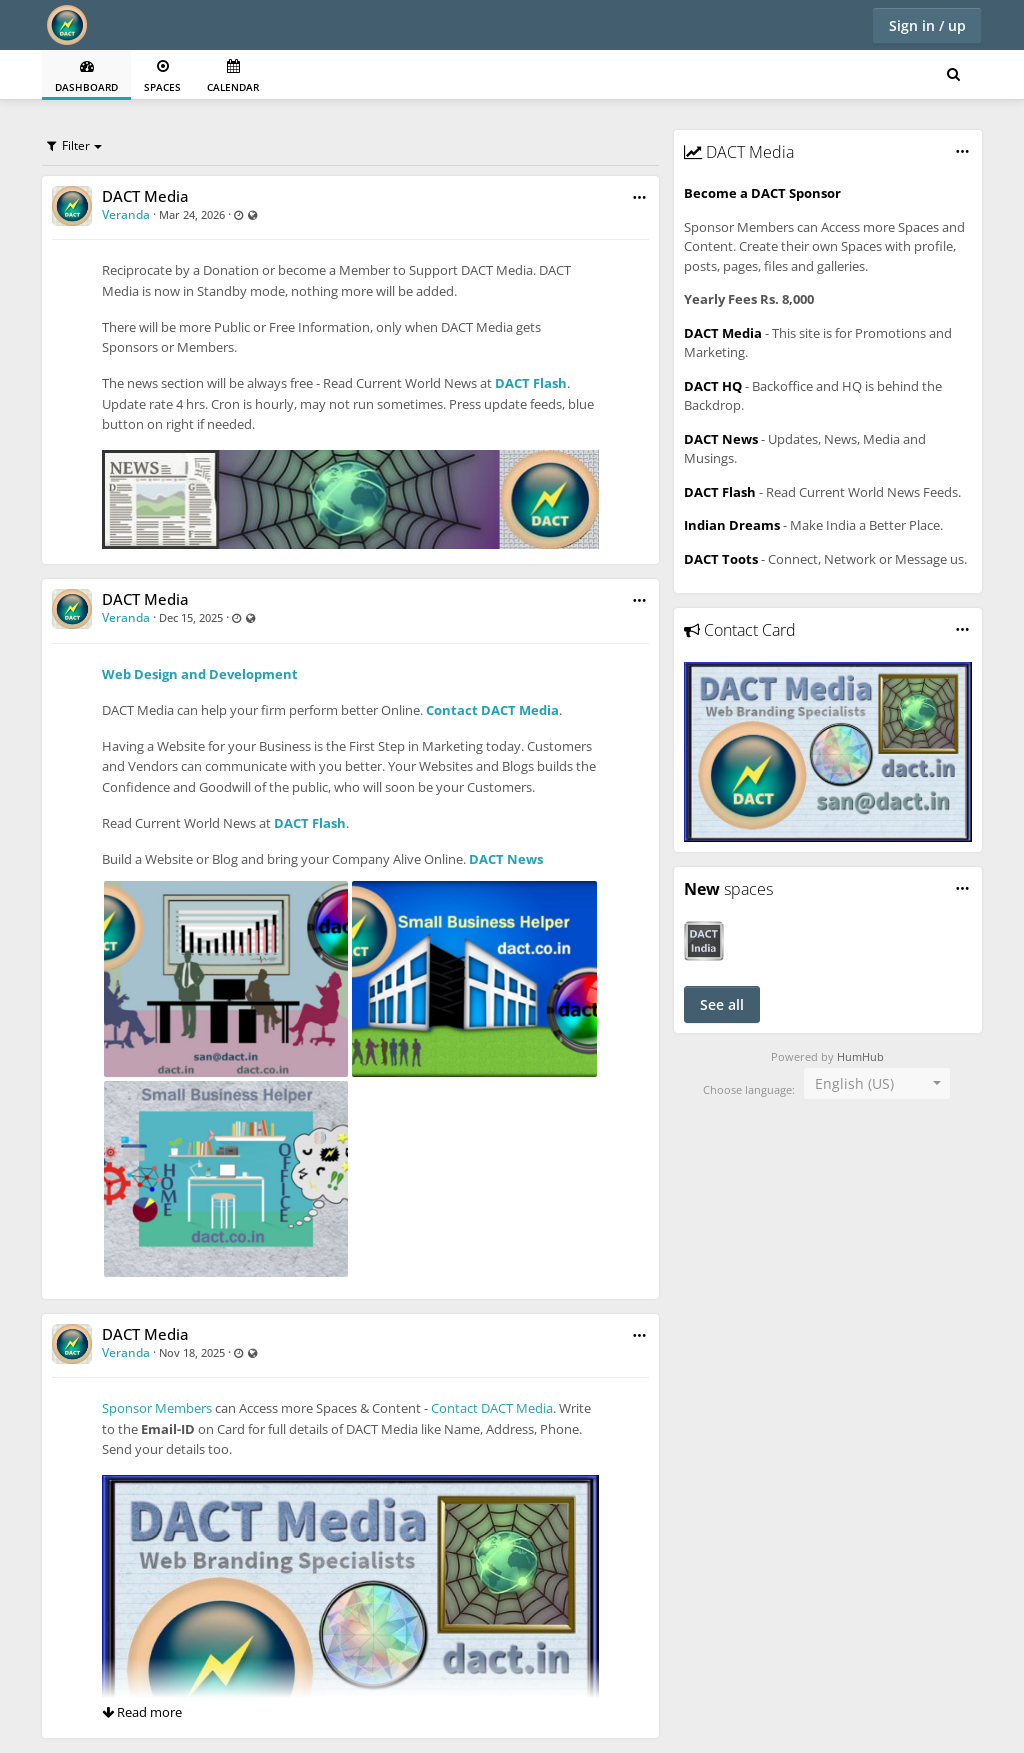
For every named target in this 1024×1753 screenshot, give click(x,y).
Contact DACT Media (492, 710)
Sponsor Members (157, 1408)
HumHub (860, 1057)
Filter (68, 145)
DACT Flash (531, 383)
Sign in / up (927, 25)
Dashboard (86, 76)
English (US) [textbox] (854, 1083)
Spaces (162, 76)
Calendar (233, 76)
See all (722, 1004)
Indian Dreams (732, 525)
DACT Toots (721, 559)
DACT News (506, 859)
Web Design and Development (200, 674)
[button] (639, 197)
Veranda (126, 214)
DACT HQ (713, 386)
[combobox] (877, 1084)
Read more (142, 1712)
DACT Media (145, 196)
